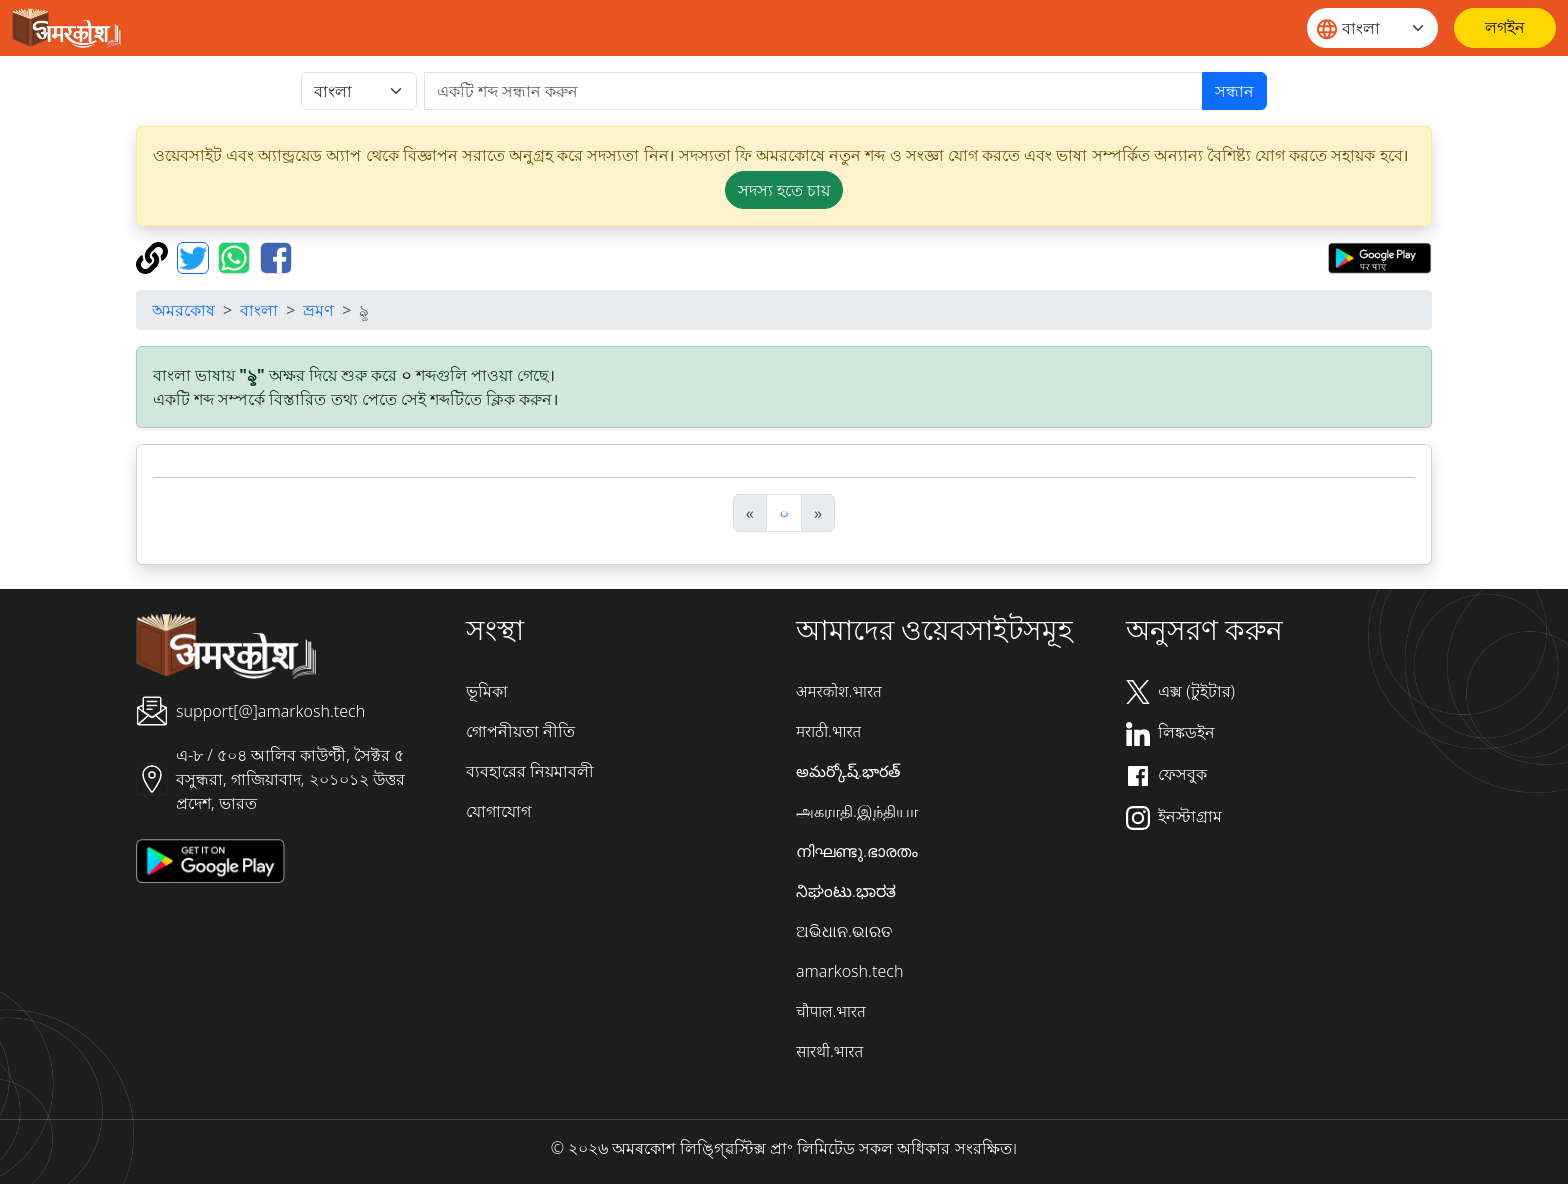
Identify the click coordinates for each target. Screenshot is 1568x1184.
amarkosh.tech (849, 971)
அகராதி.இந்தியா (857, 811)
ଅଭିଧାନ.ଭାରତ (844, 931)
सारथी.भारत (829, 1051)
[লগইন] (1505, 28)
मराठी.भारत (828, 731)
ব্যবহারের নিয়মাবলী (530, 771)
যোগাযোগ (498, 811)
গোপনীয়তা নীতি (520, 731)
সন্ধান (1234, 91)
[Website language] (1372, 28)
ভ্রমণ (318, 310)
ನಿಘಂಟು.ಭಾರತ (846, 891)
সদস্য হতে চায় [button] (784, 190)
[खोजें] (813, 91)
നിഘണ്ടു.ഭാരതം (857, 851)
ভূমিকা (487, 691)
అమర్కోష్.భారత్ (848, 771)
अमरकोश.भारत (839, 691)
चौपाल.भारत (831, 1011)
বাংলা (259, 310)
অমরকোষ (183, 310)
